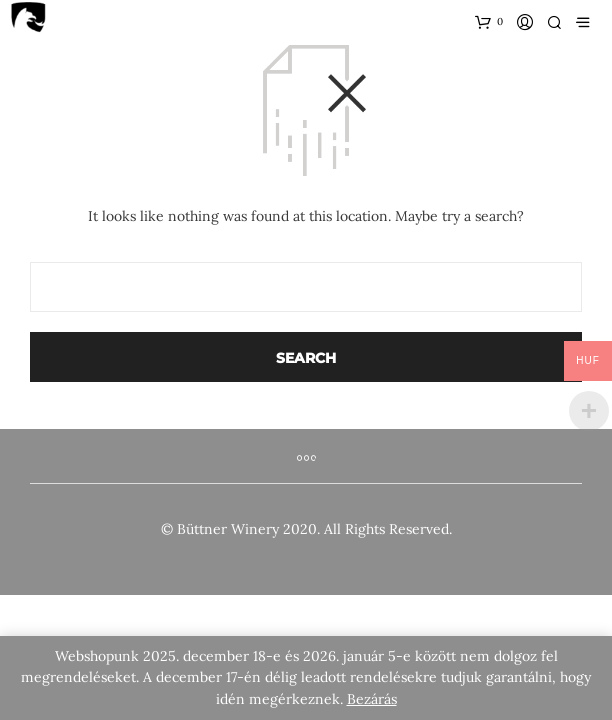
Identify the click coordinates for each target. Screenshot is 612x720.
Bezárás (372, 699)
